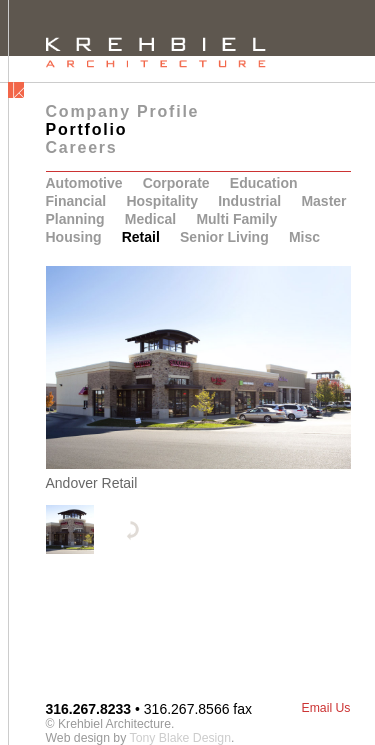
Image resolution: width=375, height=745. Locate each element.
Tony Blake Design (180, 738)
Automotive (84, 183)
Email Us (325, 708)
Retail (141, 237)
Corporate (176, 183)
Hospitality (162, 201)
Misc (304, 237)
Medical (150, 219)
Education (264, 183)
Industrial (249, 201)
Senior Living (224, 237)
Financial (76, 201)
